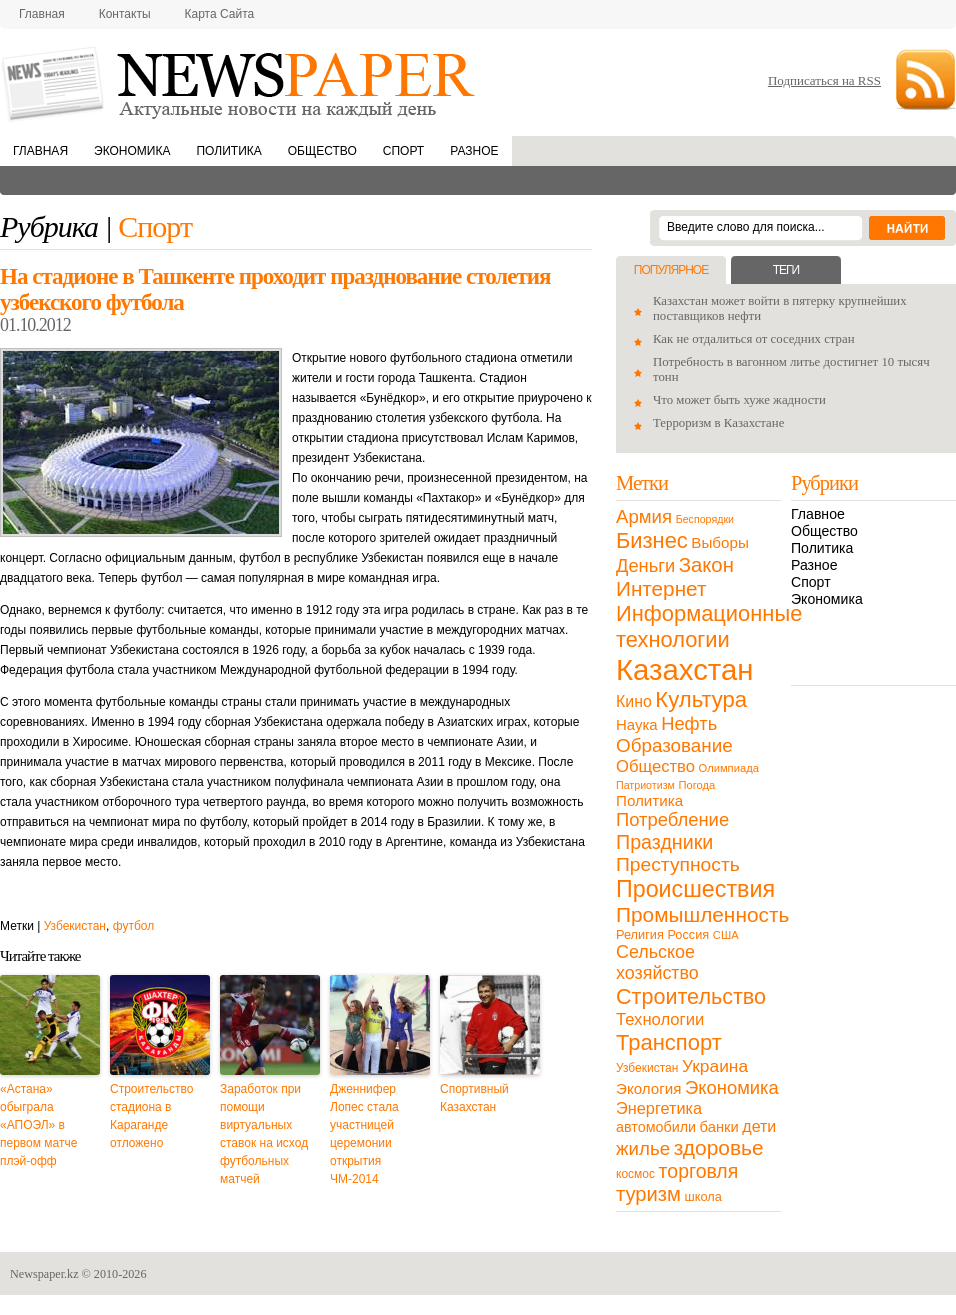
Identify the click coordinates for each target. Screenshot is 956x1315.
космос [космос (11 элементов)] (635, 1174)
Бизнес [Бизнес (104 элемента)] (652, 540)
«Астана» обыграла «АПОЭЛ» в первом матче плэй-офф (38, 1125)
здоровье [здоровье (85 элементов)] (719, 1147)
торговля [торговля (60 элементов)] (699, 1171)
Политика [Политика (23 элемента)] (649, 800)
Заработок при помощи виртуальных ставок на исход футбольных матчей (264, 1134)
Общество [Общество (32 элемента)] (655, 766)
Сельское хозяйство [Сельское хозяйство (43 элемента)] (657, 962)
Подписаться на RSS (824, 80)
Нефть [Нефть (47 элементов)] (689, 723)
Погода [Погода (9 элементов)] (696, 785)
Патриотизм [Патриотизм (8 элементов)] (645, 785)
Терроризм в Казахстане (718, 423)
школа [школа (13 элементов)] (703, 1196)
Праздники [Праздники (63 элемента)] (664, 842)
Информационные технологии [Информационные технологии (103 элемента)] (709, 626)
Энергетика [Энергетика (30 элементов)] (659, 1108)
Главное (818, 514)
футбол (134, 926)
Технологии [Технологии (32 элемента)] (660, 1019)
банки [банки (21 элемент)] (719, 1127)
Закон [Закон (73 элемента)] (706, 565)
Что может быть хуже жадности (739, 400)
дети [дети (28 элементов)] (759, 1126)
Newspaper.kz (44, 1274)
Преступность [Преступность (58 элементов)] (678, 864)
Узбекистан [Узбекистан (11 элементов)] (647, 1068)
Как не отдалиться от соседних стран (754, 339)
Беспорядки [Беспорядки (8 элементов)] (705, 519)
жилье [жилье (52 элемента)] (643, 1148)
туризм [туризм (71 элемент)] (648, 1194)
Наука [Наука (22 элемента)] (637, 724)
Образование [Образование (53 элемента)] (674, 745)
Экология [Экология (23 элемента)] (648, 1088)
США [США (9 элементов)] (726, 935)
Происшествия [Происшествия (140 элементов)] (695, 889)
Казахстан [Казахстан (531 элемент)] (684, 669)
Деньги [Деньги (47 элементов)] (645, 565)
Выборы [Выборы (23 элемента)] (719, 542)
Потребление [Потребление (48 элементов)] (672, 819)
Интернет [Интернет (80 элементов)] (661, 588)
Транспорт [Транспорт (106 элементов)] (669, 1042)
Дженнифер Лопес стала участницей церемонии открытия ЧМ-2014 (364, 1134)
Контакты (125, 14)
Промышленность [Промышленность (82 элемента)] (702, 914)
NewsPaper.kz (240, 82)
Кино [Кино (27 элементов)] (634, 701)
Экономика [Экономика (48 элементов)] (732, 1087)
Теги (786, 270)
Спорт (403, 151)
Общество (322, 151)
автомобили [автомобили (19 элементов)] (656, 1127)
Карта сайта (220, 14)
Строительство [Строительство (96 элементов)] (691, 996)
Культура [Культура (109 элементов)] (701, 699)
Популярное (671, 270)
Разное (474, 151)
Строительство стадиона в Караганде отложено (152, 1116)
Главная (42, 14)
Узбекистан (75, 926)
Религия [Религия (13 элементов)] (640, 934)
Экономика (132, 151)
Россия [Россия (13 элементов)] (688, 934)
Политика (228, 151)
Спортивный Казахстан (474, 1098)
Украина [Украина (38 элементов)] (715, 1066)
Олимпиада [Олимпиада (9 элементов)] (729, 768)
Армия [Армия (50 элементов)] (644, 516)
